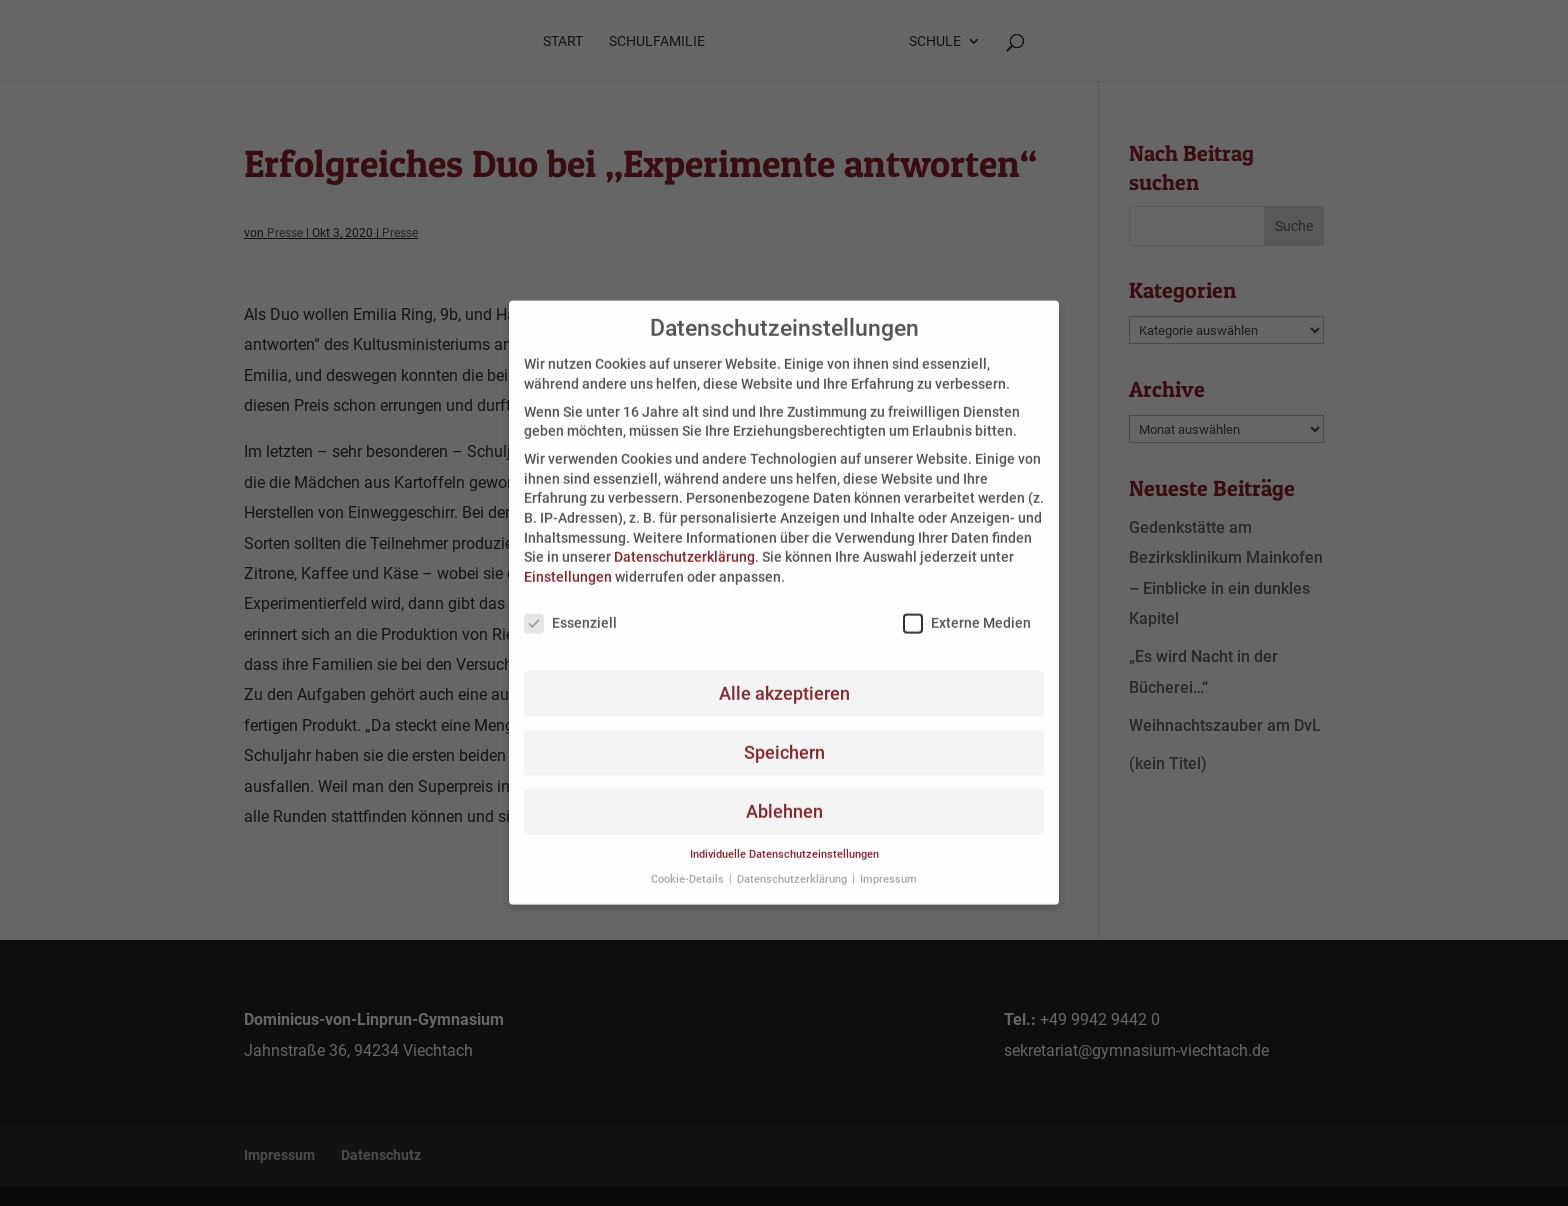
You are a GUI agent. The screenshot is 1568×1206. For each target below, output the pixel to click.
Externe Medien (967, 608)
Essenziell (570, 608)
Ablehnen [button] (784, 797)
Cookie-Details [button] (689, 864)
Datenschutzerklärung (684, 543)
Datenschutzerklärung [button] (793, 864)
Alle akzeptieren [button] (784, 679)
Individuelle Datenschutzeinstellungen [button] (784, 840)
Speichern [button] (784, 738)
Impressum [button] (888, 864)
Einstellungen (568, 562)
